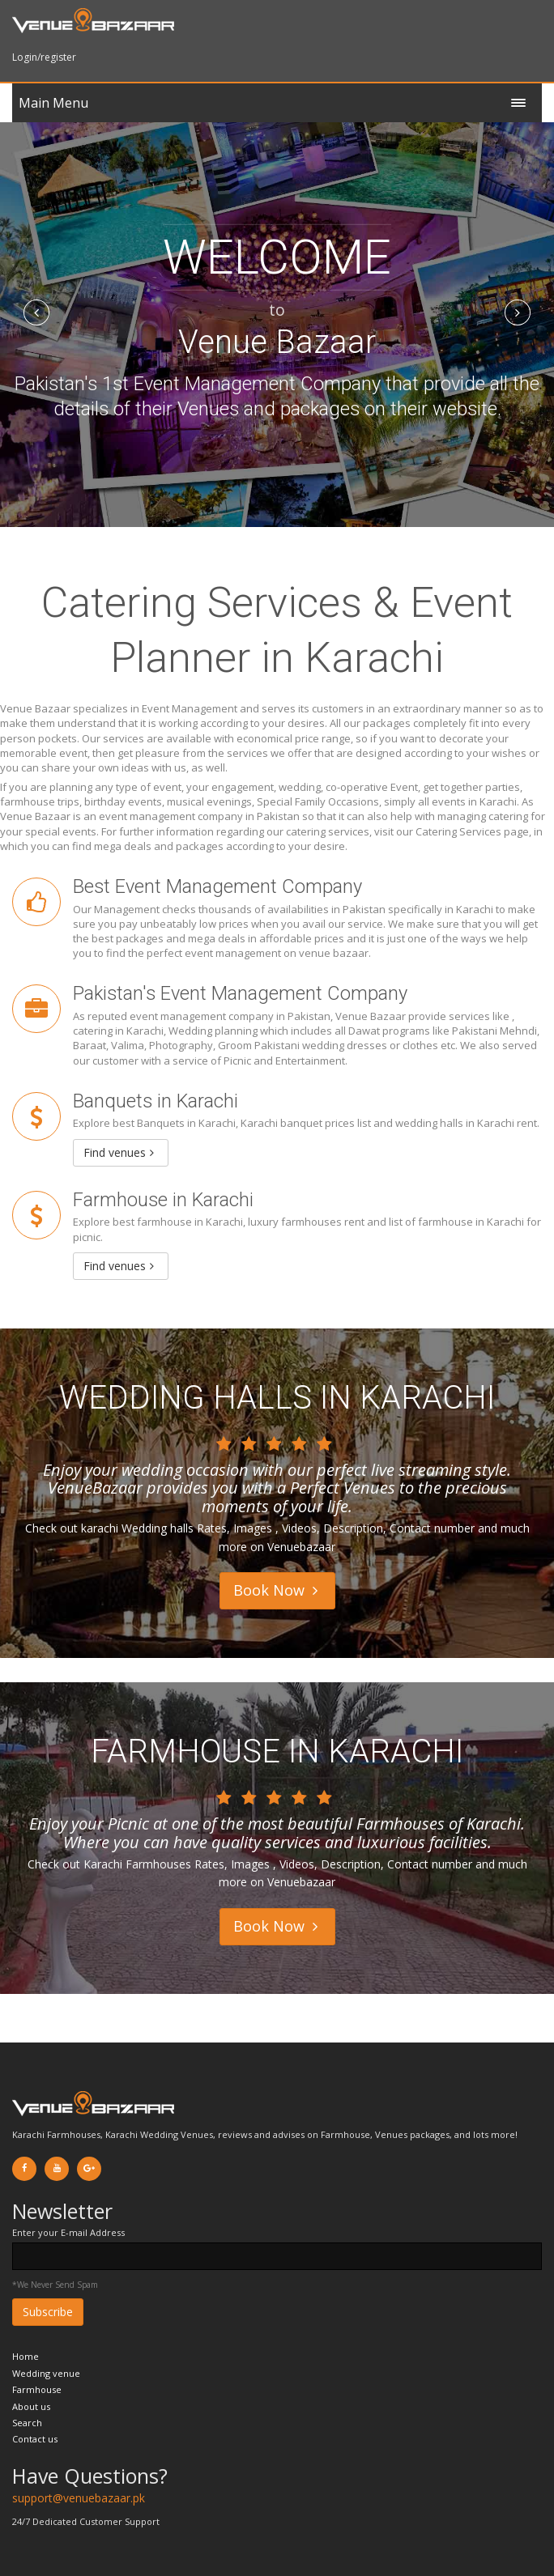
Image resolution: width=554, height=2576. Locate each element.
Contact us (35, 2439)
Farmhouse (37, 2389)
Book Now (275, 1590)
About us (31, 2406)
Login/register (44, 57)
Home (25, 2356)
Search (27, 2423)
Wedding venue (46, 2373)
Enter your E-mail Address (68, 2232)
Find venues (118, 1152)
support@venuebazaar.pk (78, 2498)
